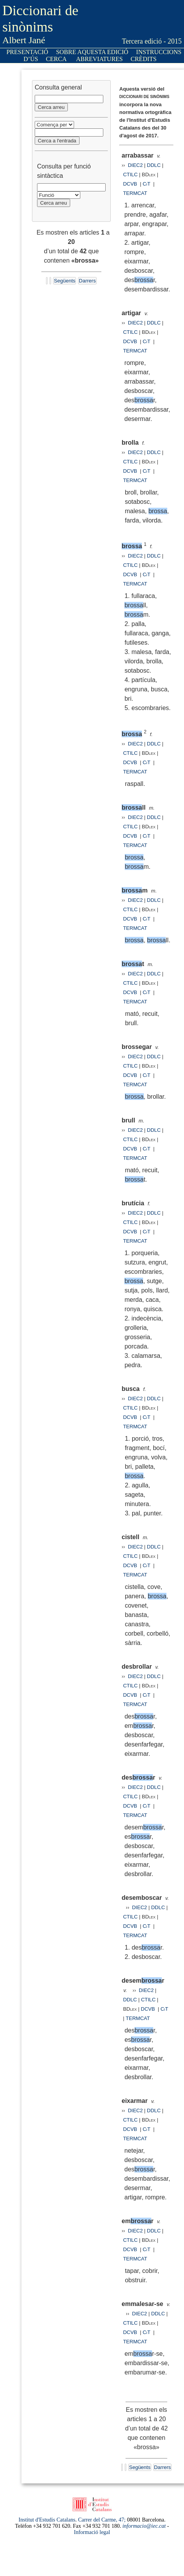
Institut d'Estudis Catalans (47, 2520)
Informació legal (92, 2532)
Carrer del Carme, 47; (102, 2520)
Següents (64, 281)
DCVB (131, 184)
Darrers (87, 281)
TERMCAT (135, 193)
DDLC (154, 165)
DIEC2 (135, 165)
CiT (146, 184)
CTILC (130, 174)
